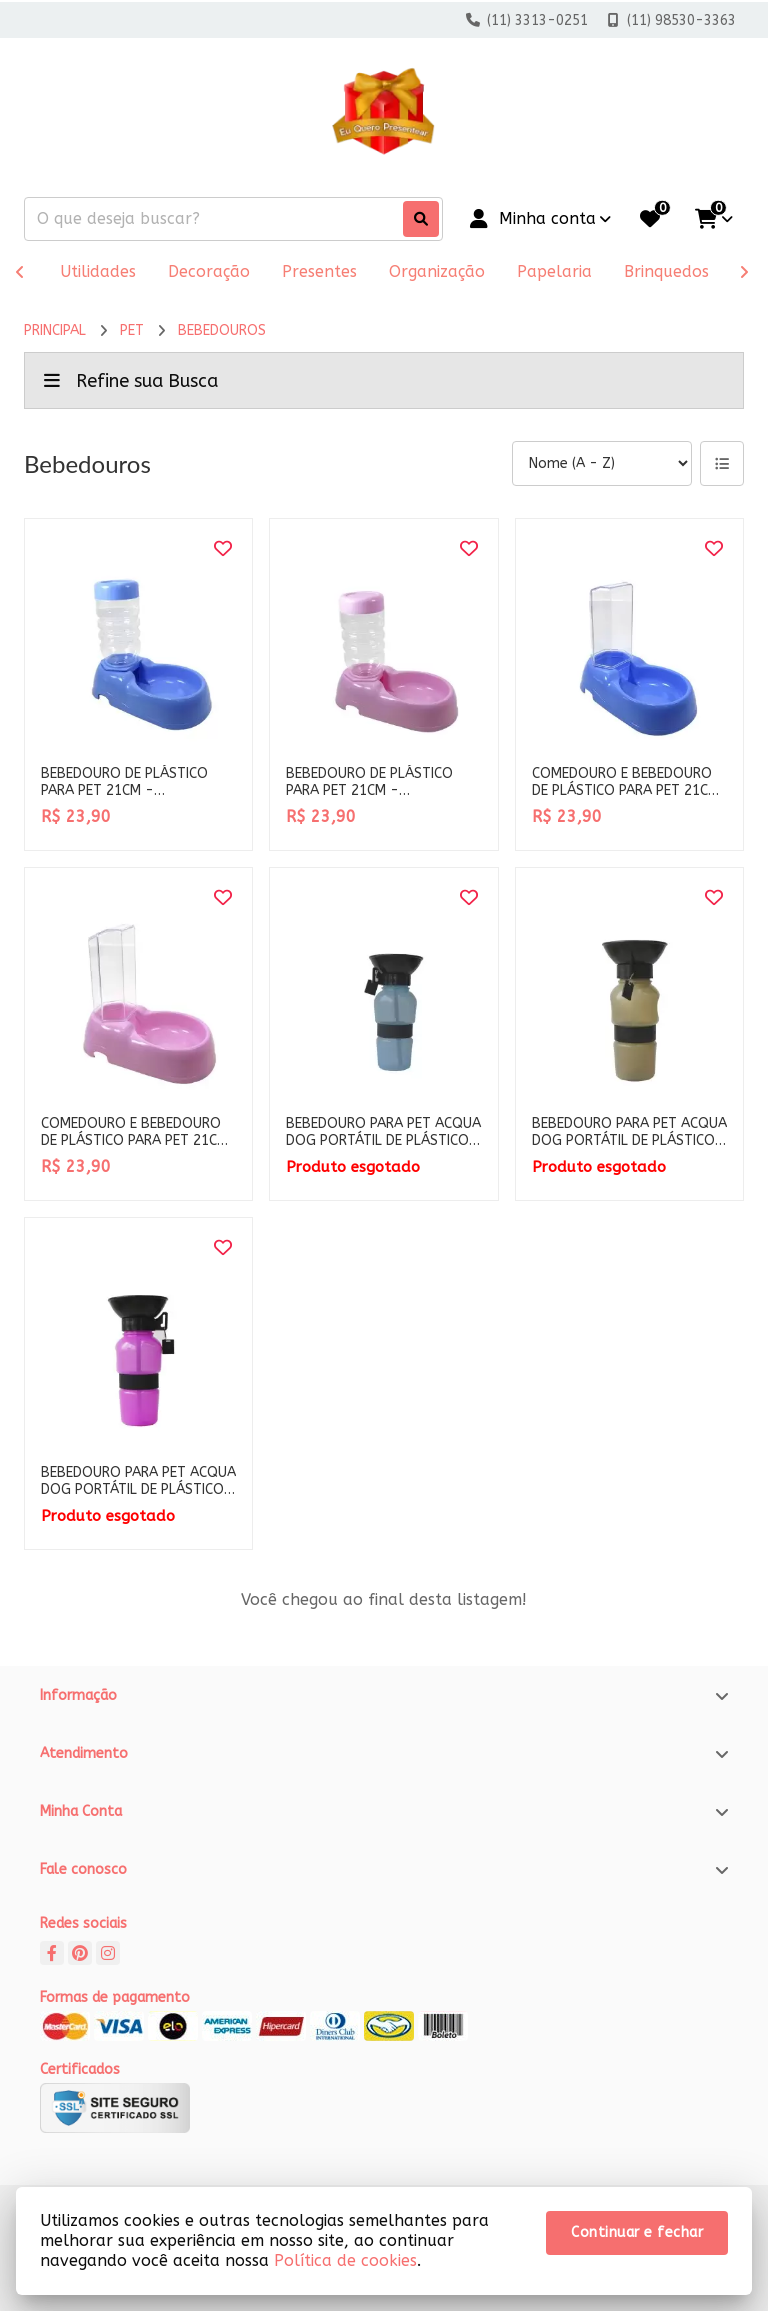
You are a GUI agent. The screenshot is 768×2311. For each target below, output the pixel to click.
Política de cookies (345, 2260)
